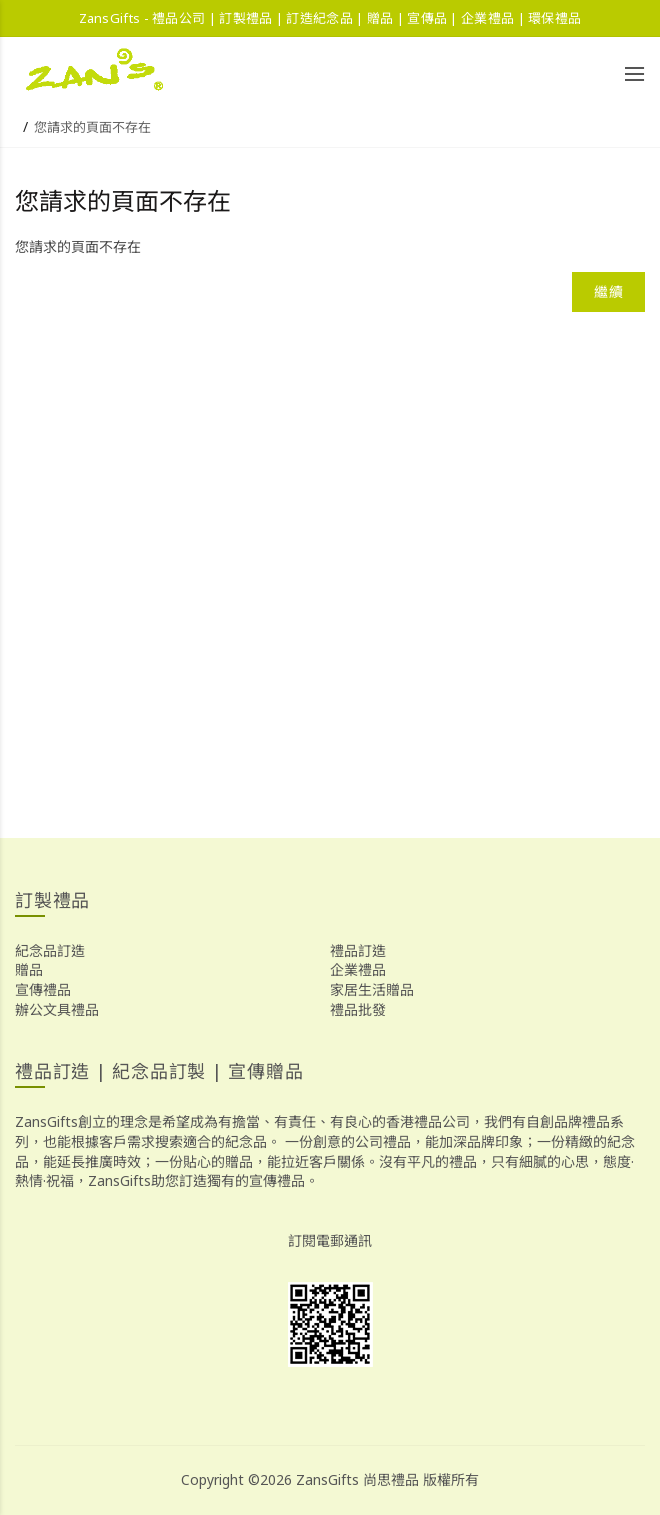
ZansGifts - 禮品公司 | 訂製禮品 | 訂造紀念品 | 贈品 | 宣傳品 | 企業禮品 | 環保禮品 (330, 18)
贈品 (29, 969)
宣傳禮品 (43, 989)
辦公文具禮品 (57, 1009)
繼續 (608, 291)
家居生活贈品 (372, 989)
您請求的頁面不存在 (92, 127)
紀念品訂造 (50, 950)
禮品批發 (358, 1009)
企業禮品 (358, 969)
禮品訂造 (358, 950)
